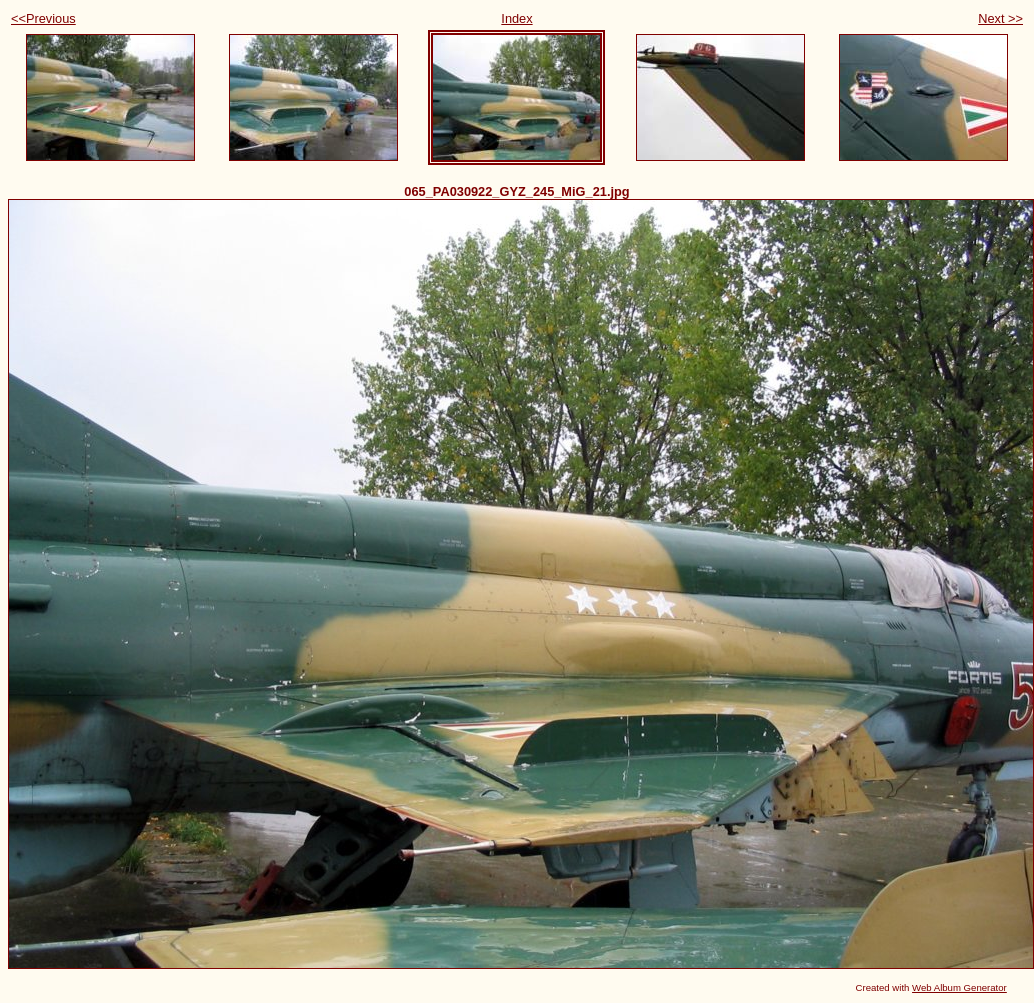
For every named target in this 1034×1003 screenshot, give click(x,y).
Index (516, 18)
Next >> (1000, 18)
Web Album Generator (959, 987)
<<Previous (43, 18)
